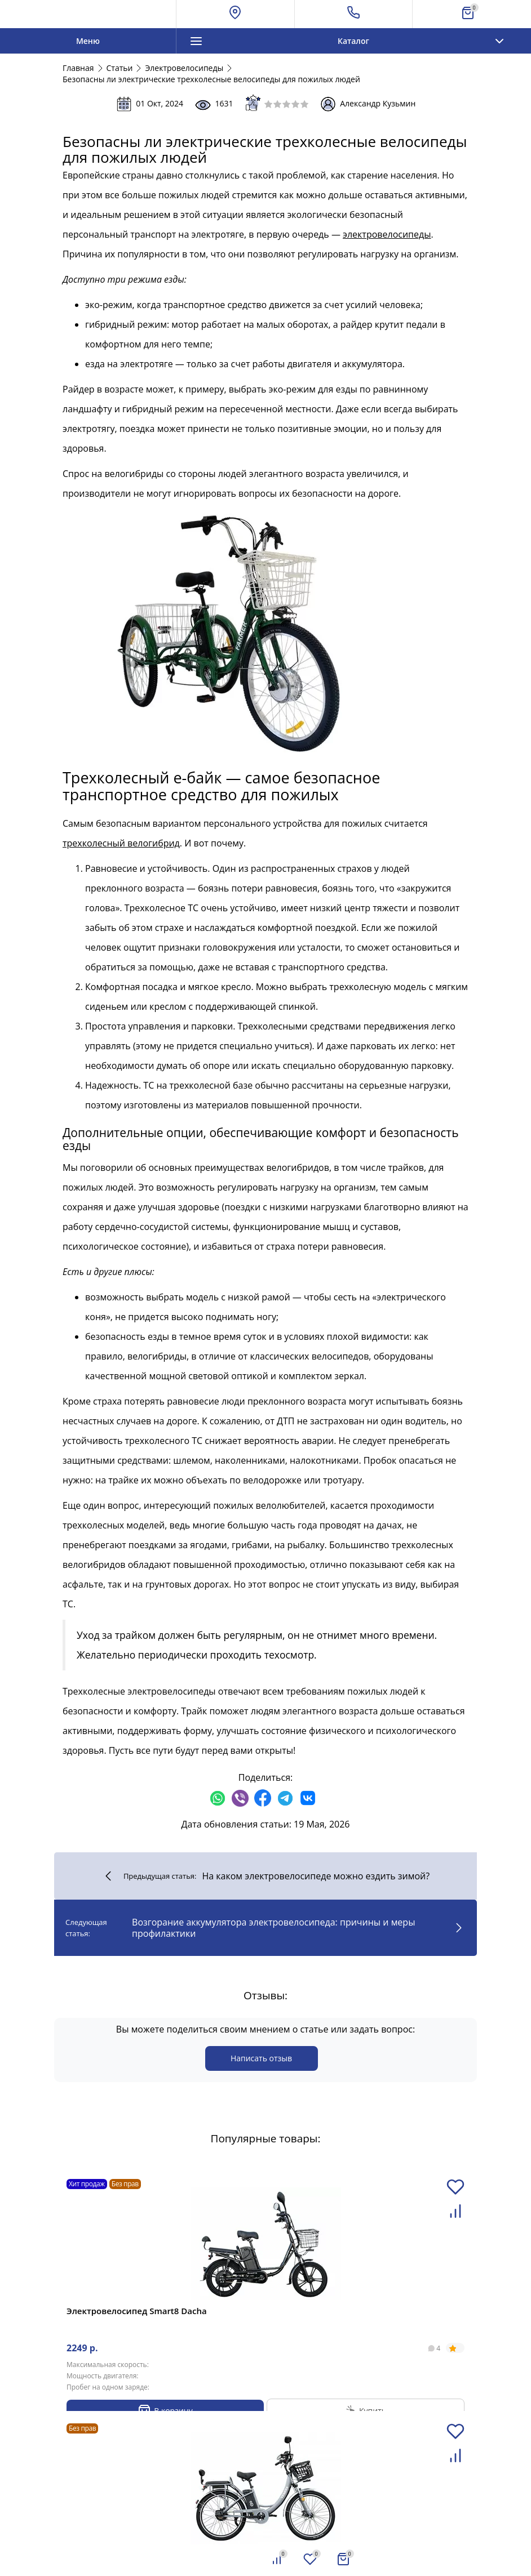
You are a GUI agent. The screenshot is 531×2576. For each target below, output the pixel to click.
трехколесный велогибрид (121, 843)
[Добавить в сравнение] (455, 2217)
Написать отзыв (261, 2058)
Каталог (353, 41)
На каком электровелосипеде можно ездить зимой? (265, 1876)
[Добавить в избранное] (455, 2193)
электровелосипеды (387, 234)
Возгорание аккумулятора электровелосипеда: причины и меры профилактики (265, 1928)
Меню (88, 40)
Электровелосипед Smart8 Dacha (137, 2310)
